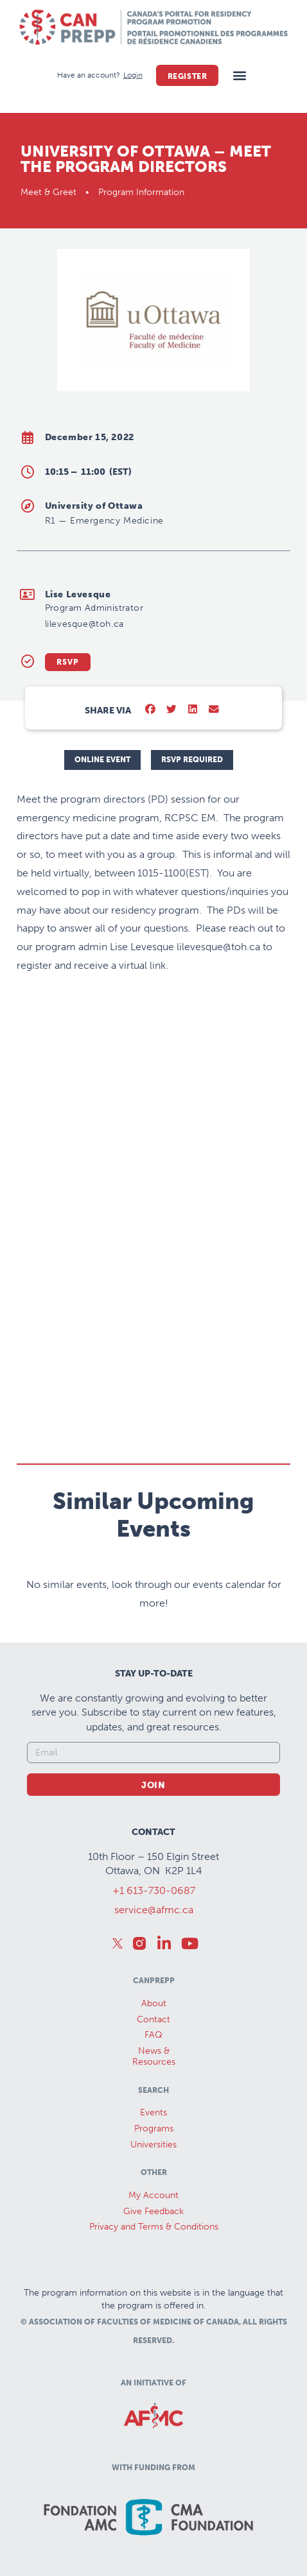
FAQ (153, 2034)
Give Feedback (153, 2211)
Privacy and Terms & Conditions (153, 2226)
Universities (153, 2144)
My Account (153, 2195)
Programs (153, 2128)
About (153, 2003)
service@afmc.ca (153, 1910)
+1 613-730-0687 (153, 1890)
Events (153, 2112)
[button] (239, 75)
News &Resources (153, 2056)
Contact (153, 2019)
